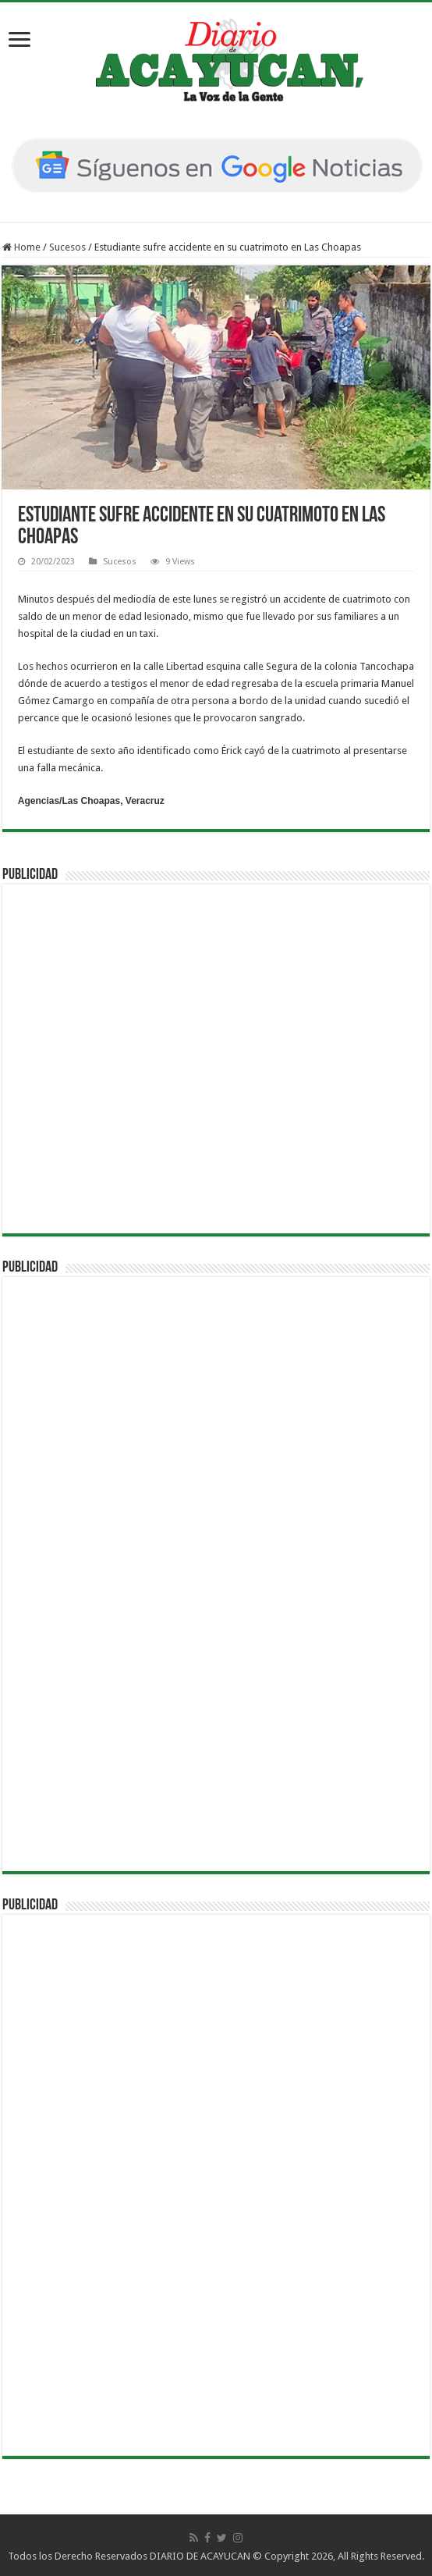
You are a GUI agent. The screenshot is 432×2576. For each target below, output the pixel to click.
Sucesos (67, 247)
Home (21, 247)
